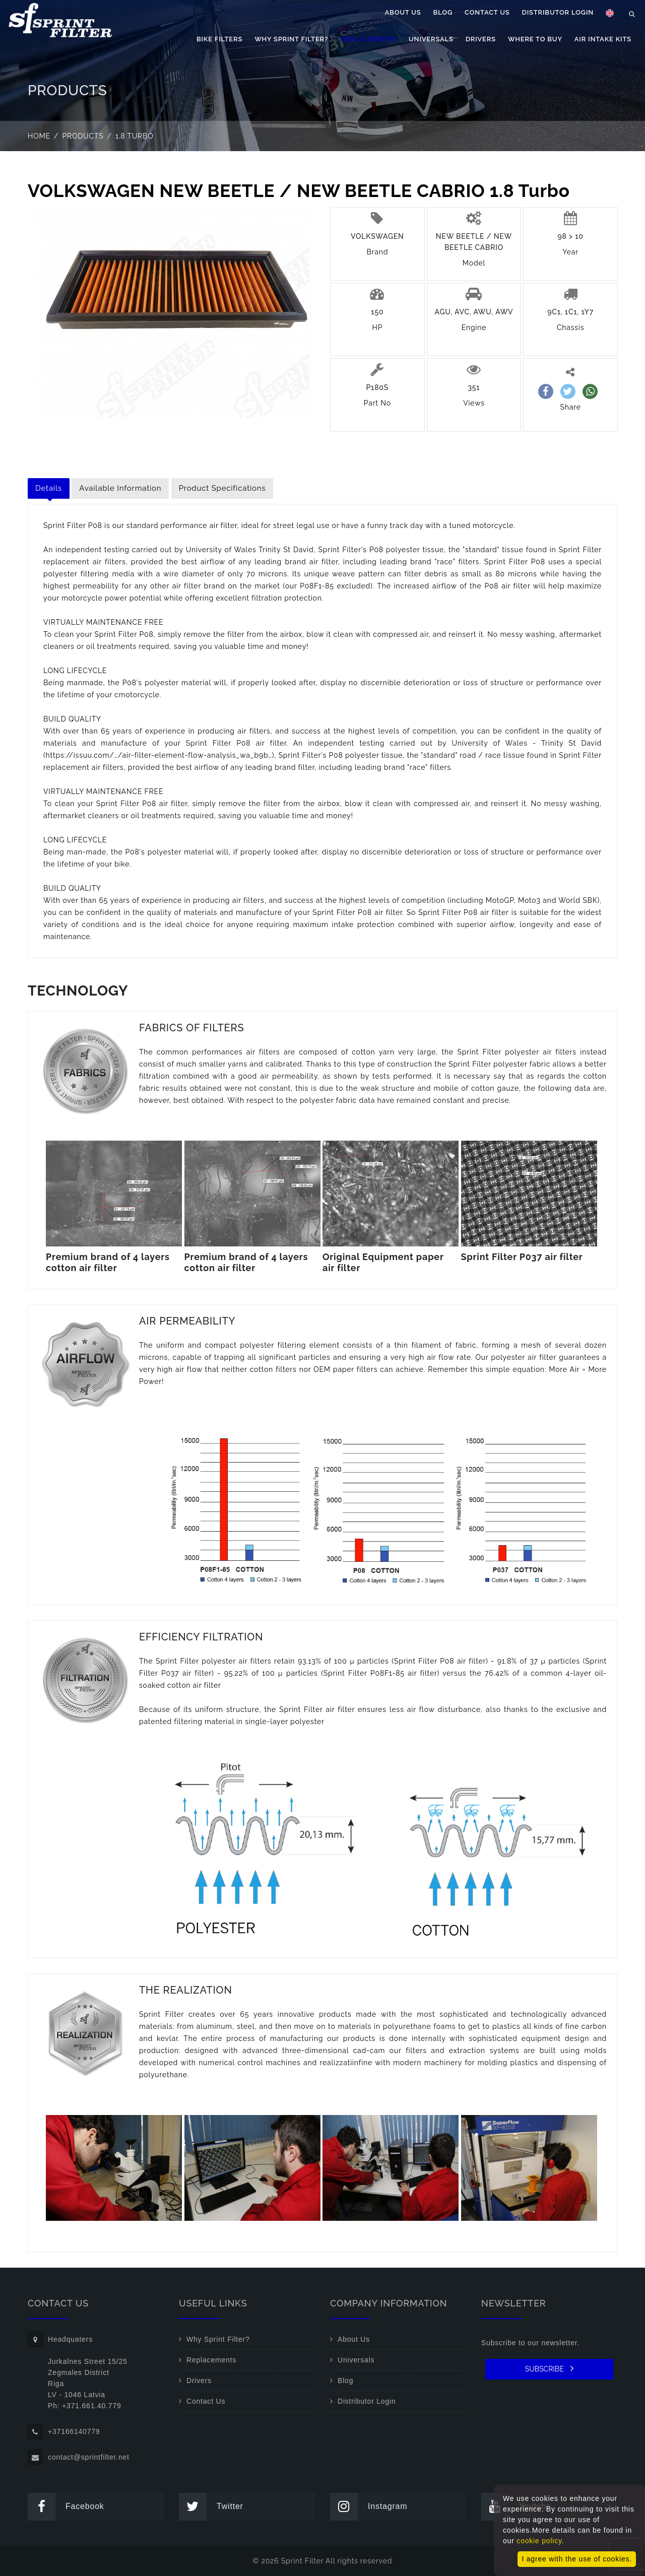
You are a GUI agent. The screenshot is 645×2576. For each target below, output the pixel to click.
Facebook (66, 2507)
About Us (403, 12)
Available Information (120, 488)
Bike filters (219, 39)
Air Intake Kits (602, 39)
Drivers (481, 39)
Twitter (211, 2507)
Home (39, 136)
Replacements (368, 39)
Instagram (368, 2507)
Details (48, 488)
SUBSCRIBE (549, 2368)
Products (83, 136)
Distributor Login (558, 12)
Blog (443, 12)
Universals (431, 39)
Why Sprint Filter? (291, 39)
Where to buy (535, 39)
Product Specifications (222, 488)
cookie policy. (540, 2541)
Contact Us (487, 12)
